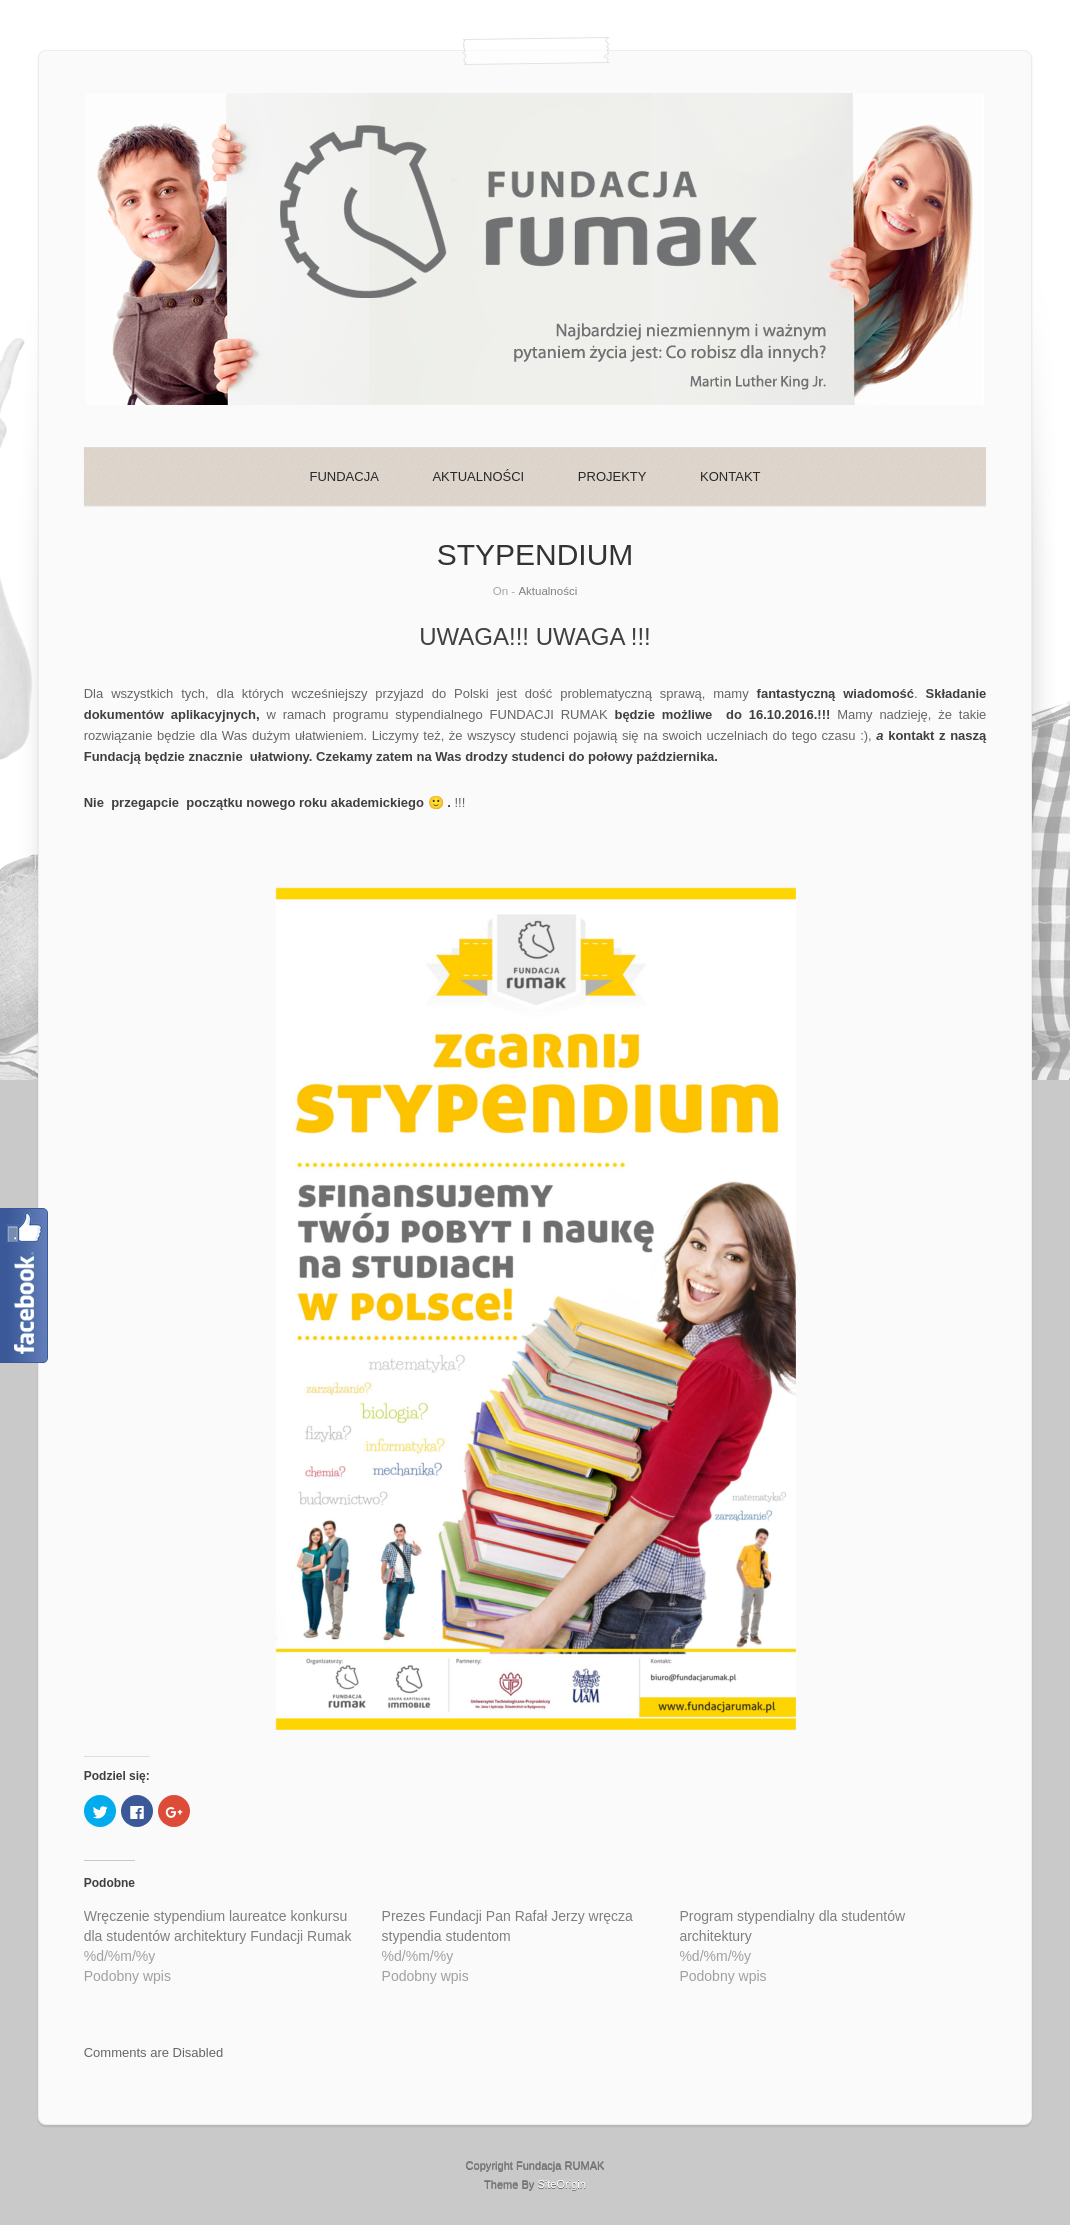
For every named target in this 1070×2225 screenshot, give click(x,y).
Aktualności (547, 591)
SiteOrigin (561, 2184)
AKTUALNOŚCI (478, 476)
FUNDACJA (343, 476)
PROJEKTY (612, 476)
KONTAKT (730, 476)
